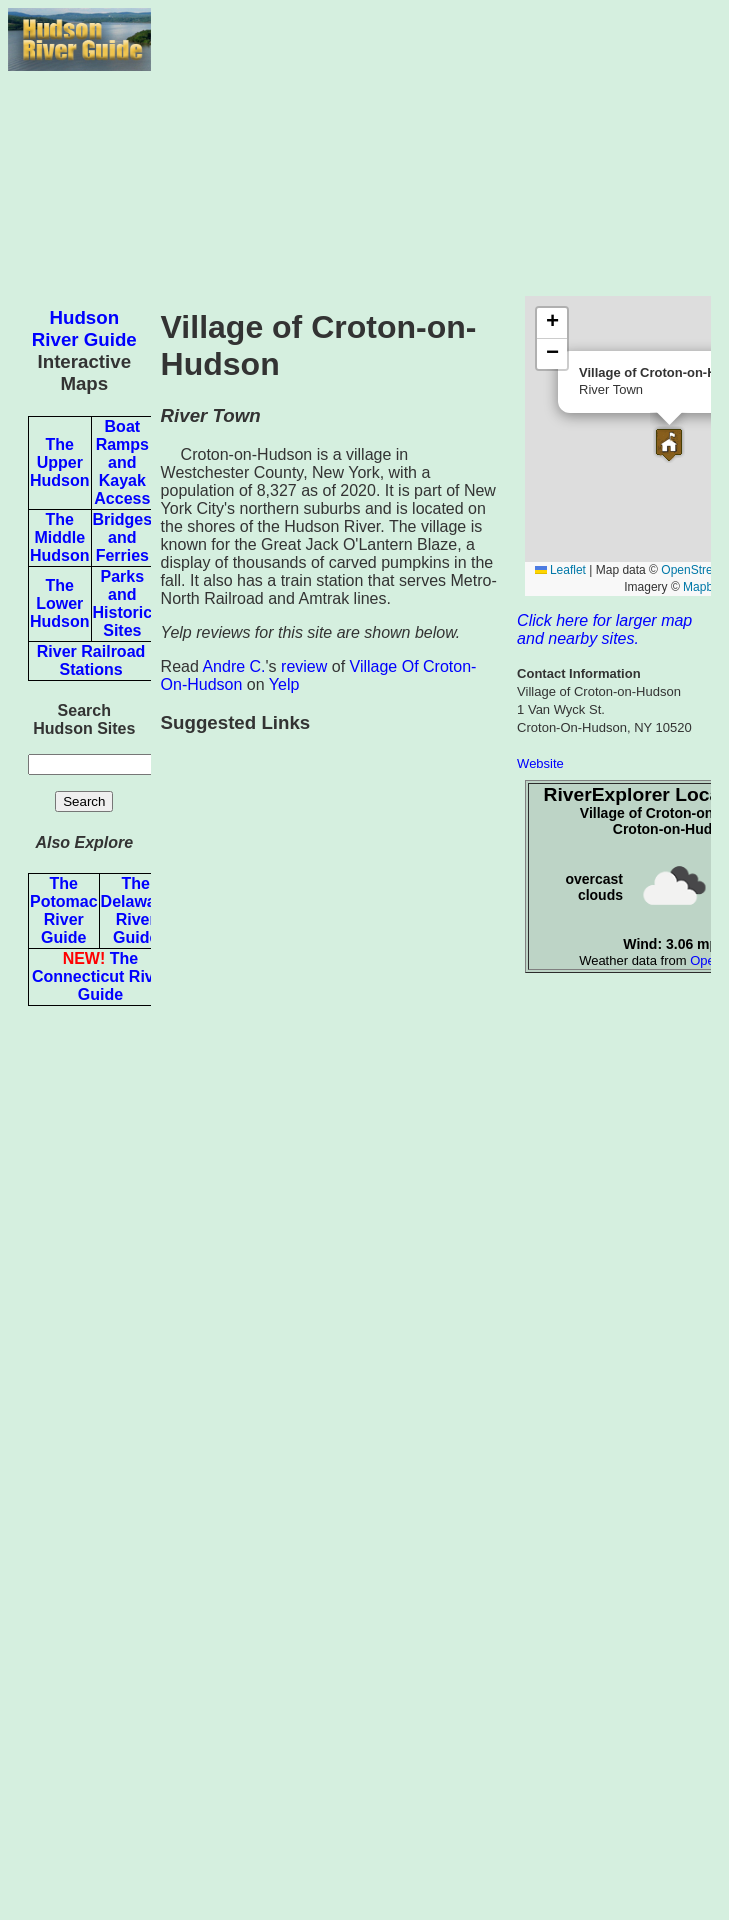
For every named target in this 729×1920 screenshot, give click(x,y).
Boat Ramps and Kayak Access (122, 462)
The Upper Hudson (60, 462)
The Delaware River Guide (136, 910)
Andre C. (233, 666)
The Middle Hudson (60, 537)
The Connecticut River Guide (100, 976)
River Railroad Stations (91, 660)
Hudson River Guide (84, 328)
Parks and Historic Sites (123, 603)
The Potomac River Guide (64, 910)
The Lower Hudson (60, 603)
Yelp (284, 684)
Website (540, 763)
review (304, 666)
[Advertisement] (436, 148)
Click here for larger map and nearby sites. (604, 629)
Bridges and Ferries (123, 537)
